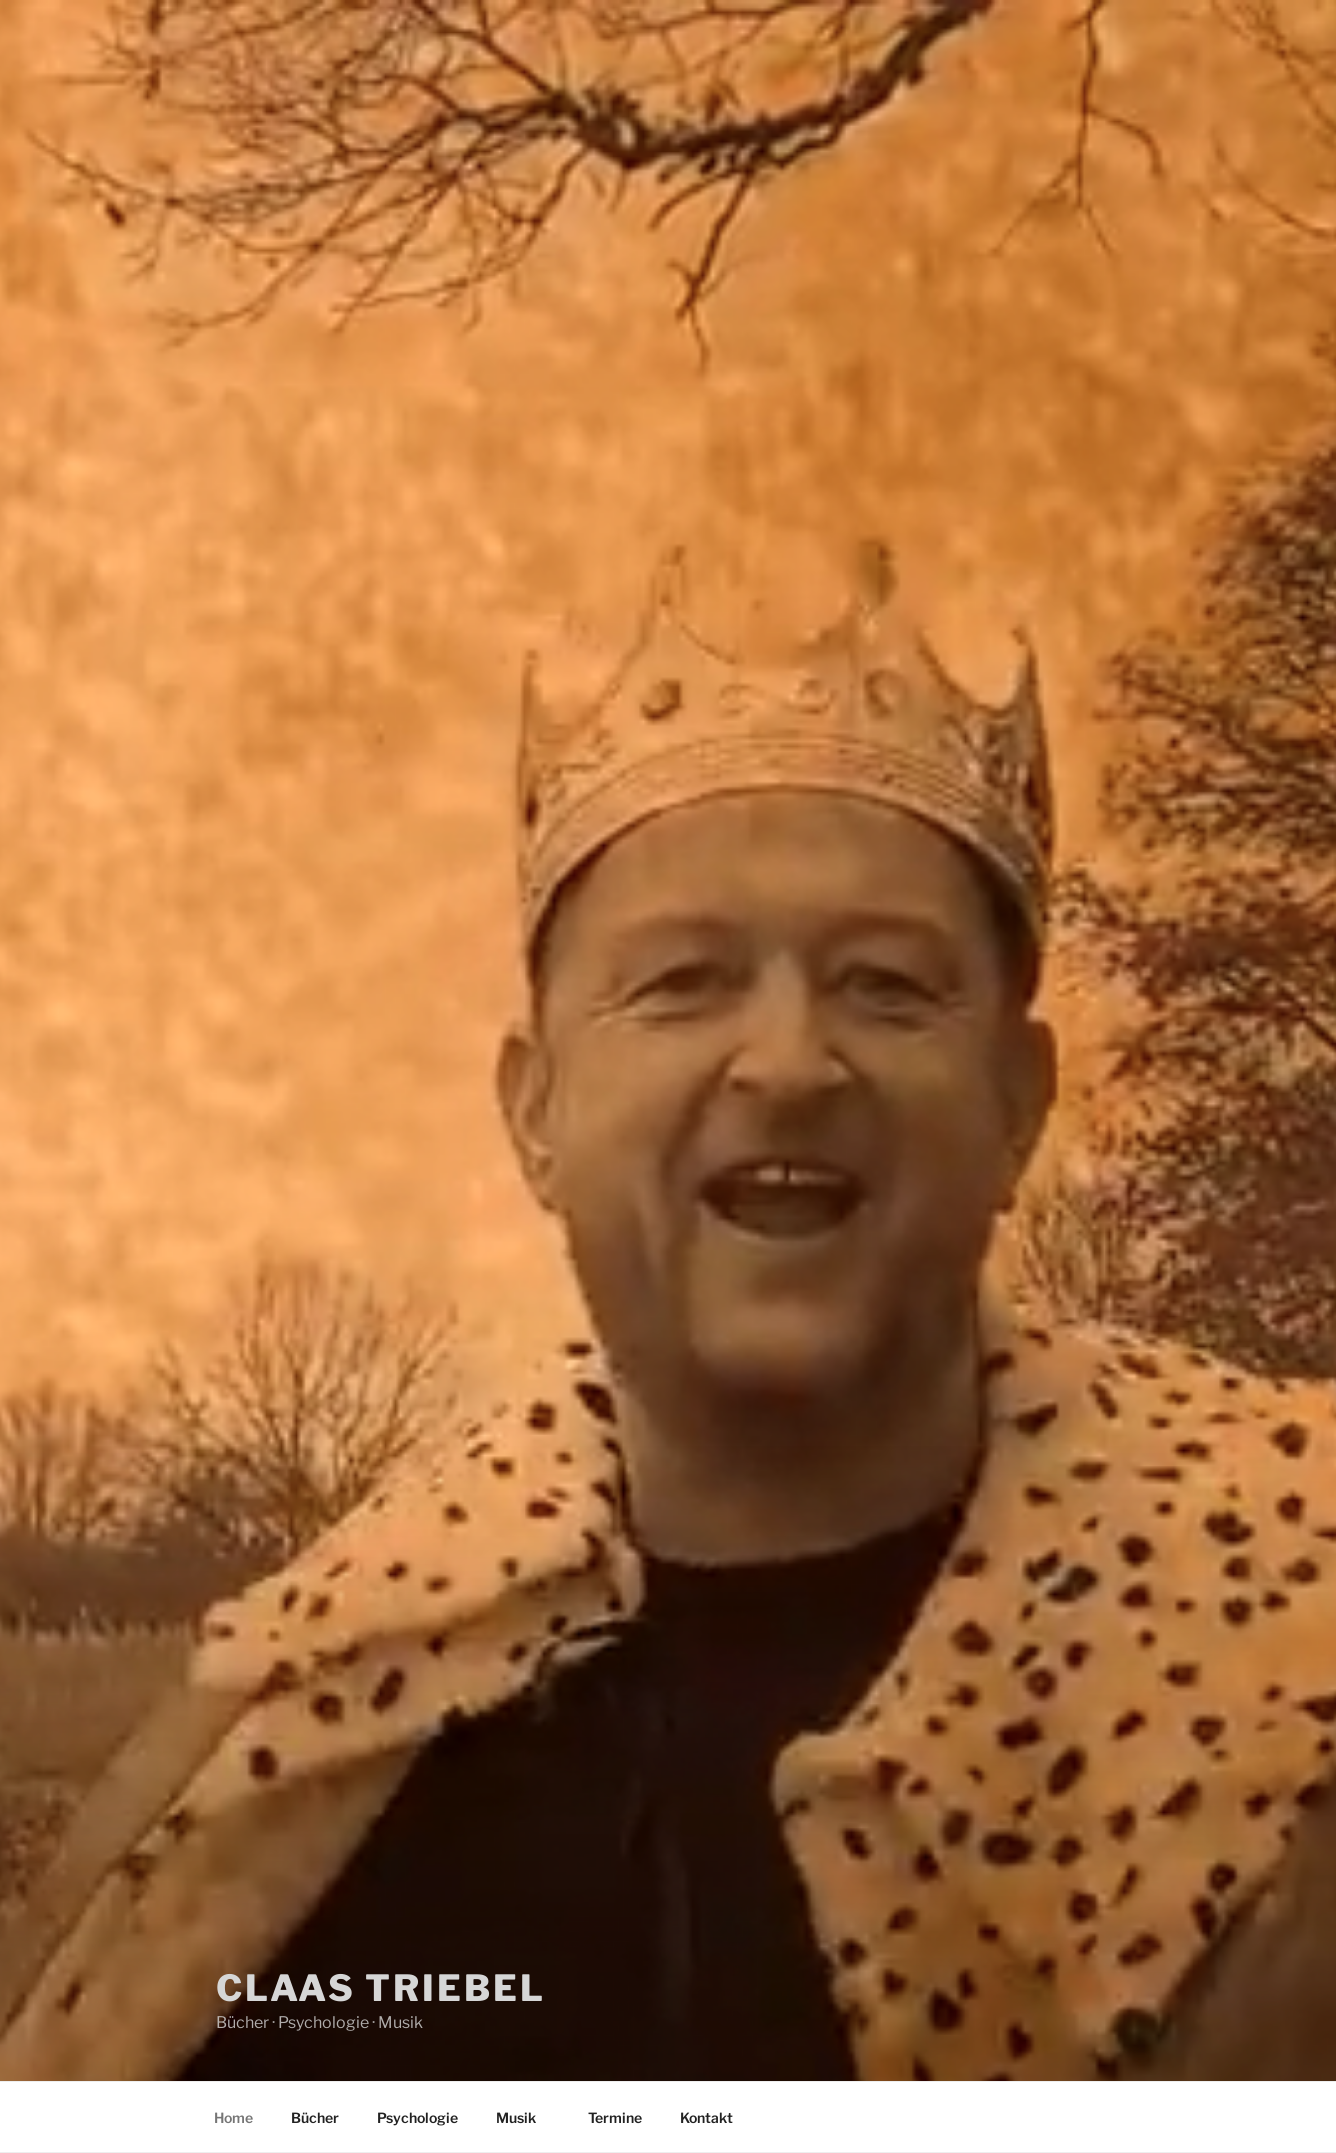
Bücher (315, 2117)
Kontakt (706, 2117)
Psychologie (417, 2117)
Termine (615, 2117)
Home (233, 2117)
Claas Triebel (380, 1988)
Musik (525, 2117)
